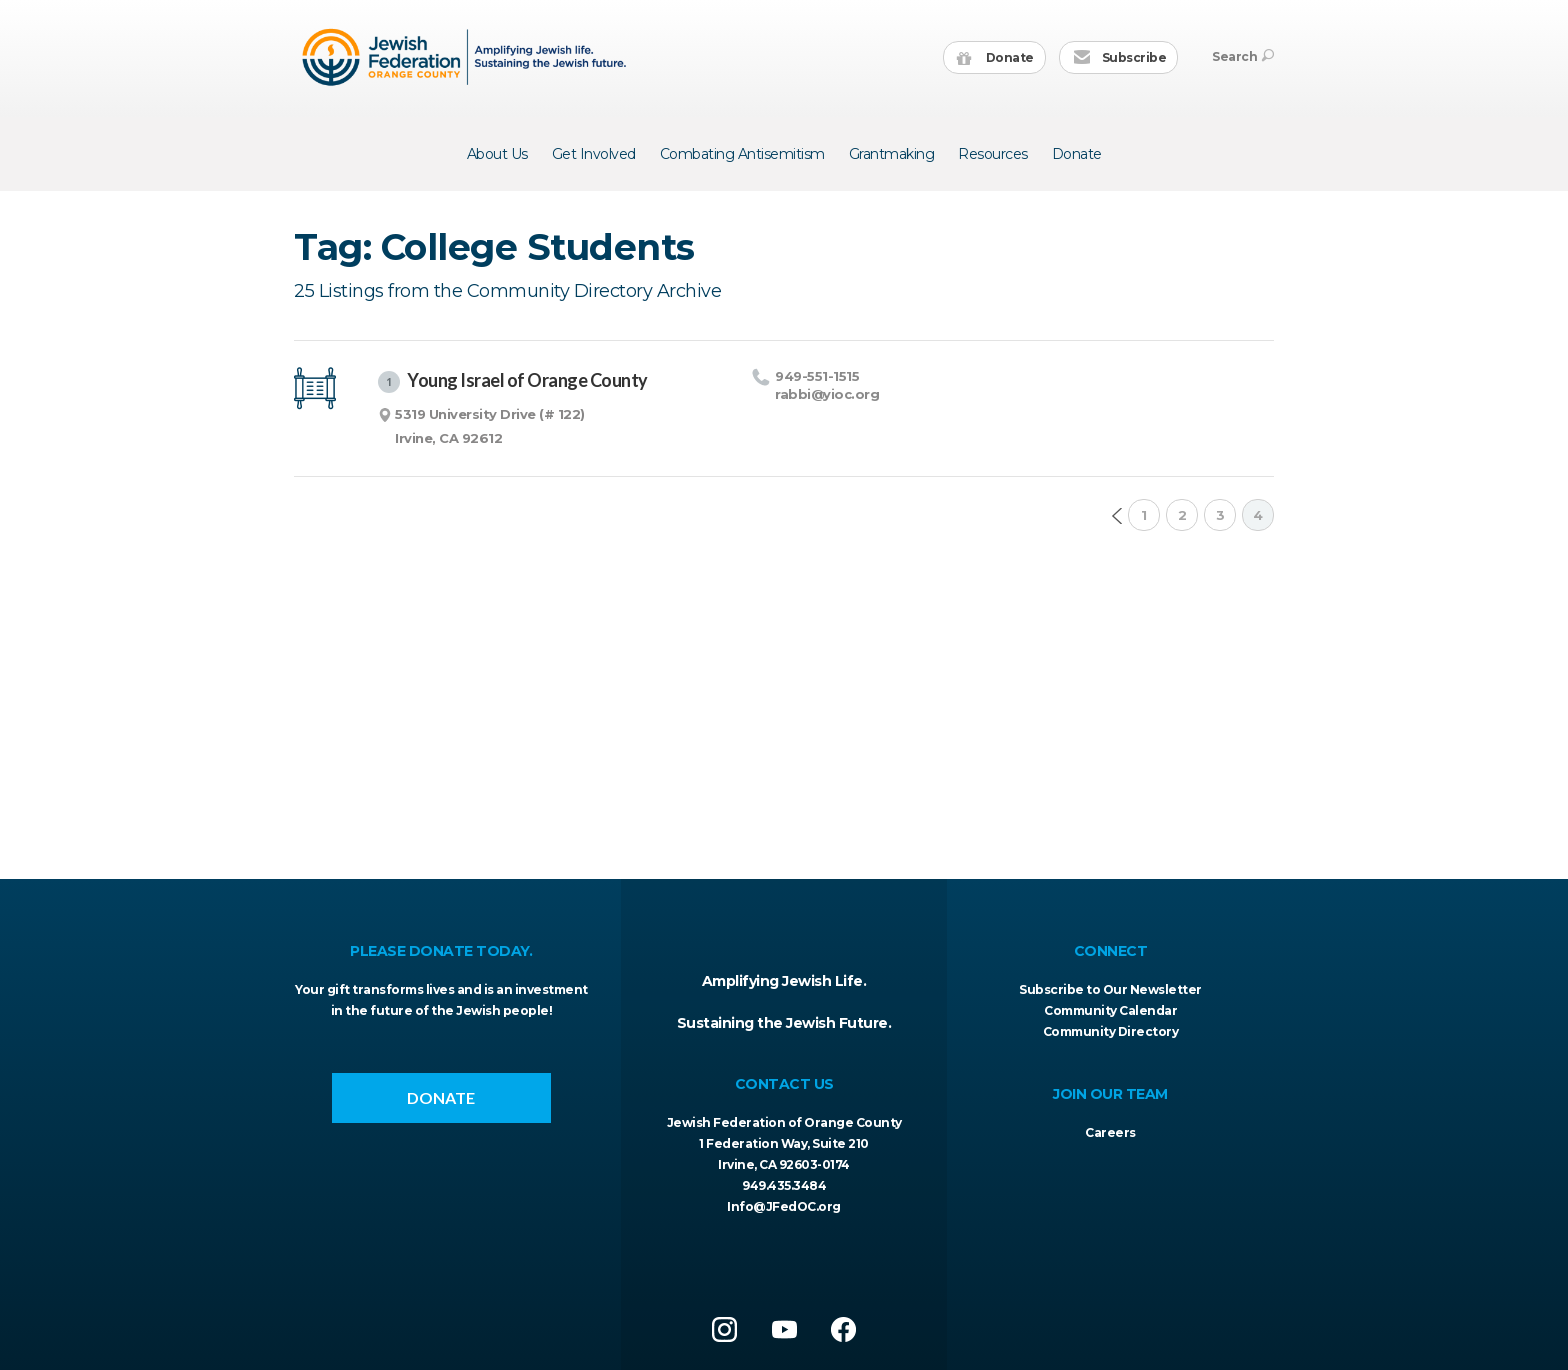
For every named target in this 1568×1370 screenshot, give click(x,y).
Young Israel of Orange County (513, 381)
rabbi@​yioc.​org (827, 394)
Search (1243, 56)
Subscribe (1119, 58)
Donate (995, 58)
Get (594, 154)
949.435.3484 (784, 1185)
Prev (1117, 516)
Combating (742, 154)
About (497, 154)
